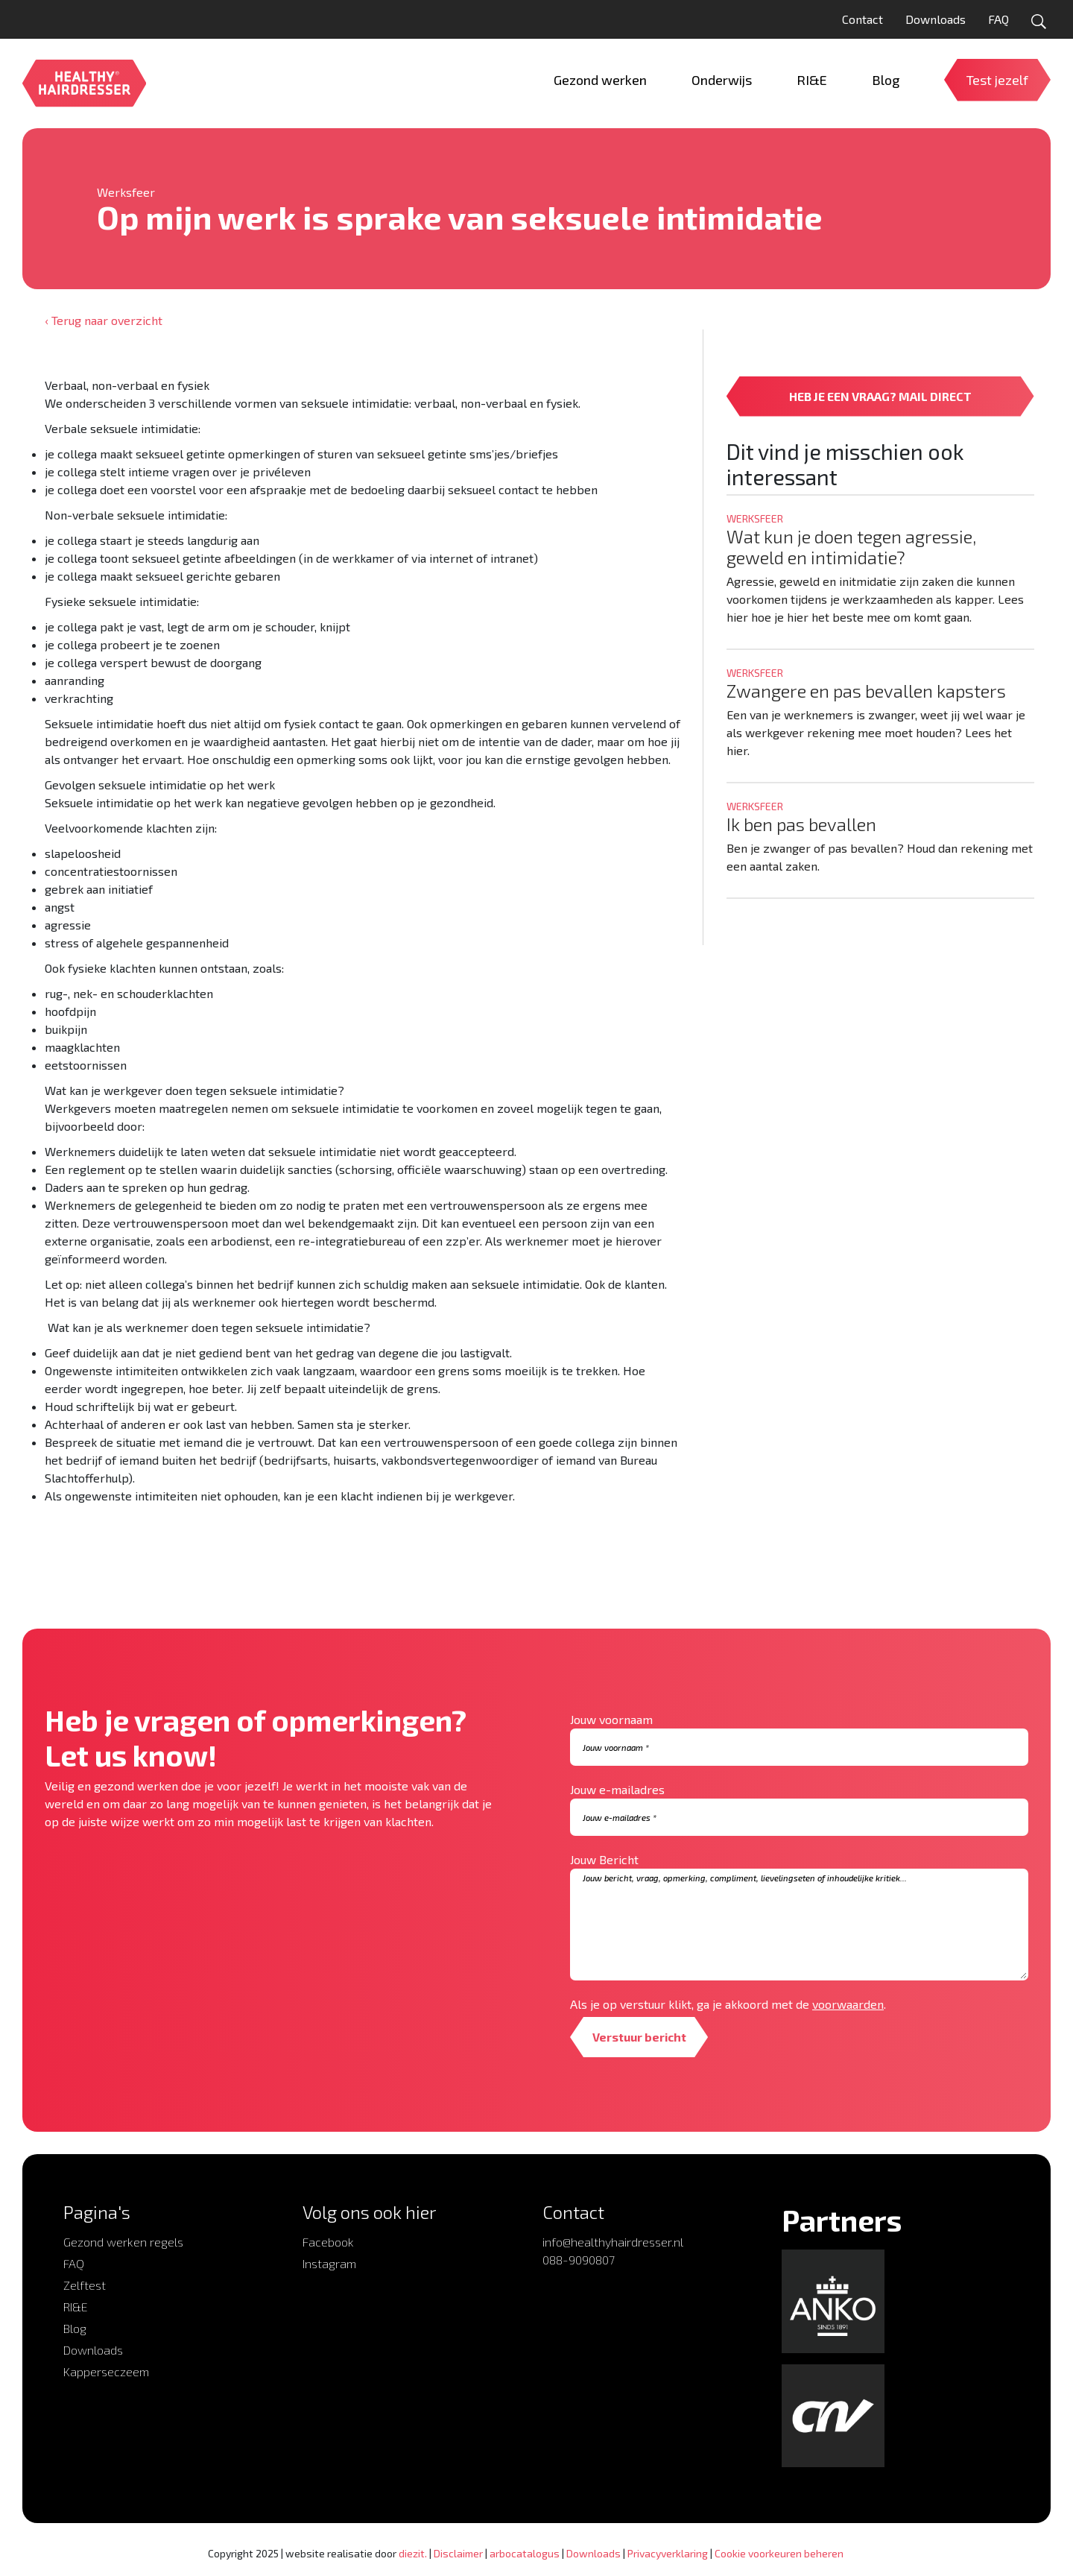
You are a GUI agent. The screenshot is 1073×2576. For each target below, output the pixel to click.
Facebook (328, 2242)
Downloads (935, 19)
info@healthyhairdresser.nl (612, 2242)
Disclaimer (458, 2553)
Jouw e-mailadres (617, 1789)
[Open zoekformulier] (1039, 22)
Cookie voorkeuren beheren (779, 2553)
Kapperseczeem (106, 2371)
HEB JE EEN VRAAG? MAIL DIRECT (880, 396)
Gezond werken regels (123, 2242)
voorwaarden (848, 2004)
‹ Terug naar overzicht (103, 320)
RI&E (75, 2306)
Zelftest (84, 2285)
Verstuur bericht (639, 2037)
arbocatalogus (525, 2553)
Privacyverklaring (667, 2553)
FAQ (998, 19)
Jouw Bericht (604, 1859)
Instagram (329, 2263)
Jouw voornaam (611, 1719)
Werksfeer (126, 192)
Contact (862, 19)
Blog (74, 2328)
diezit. (413, 2553)
